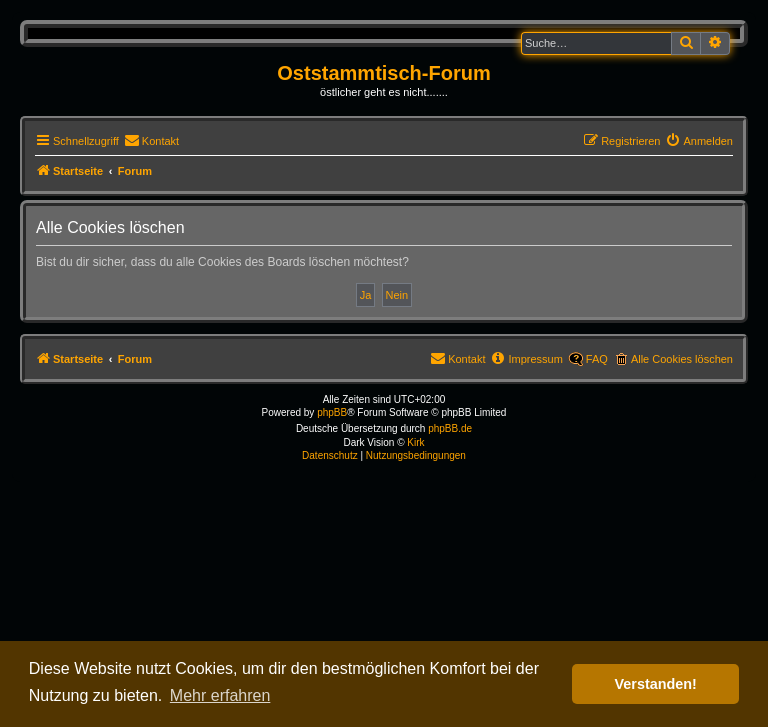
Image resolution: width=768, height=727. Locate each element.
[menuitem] (151, 141)
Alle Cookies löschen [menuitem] (682, 359)
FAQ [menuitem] (597, 359)
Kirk (415, 442)
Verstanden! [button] (656, 684)
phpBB (332, 412)
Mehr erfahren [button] (220, 695)
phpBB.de (450, 428)
